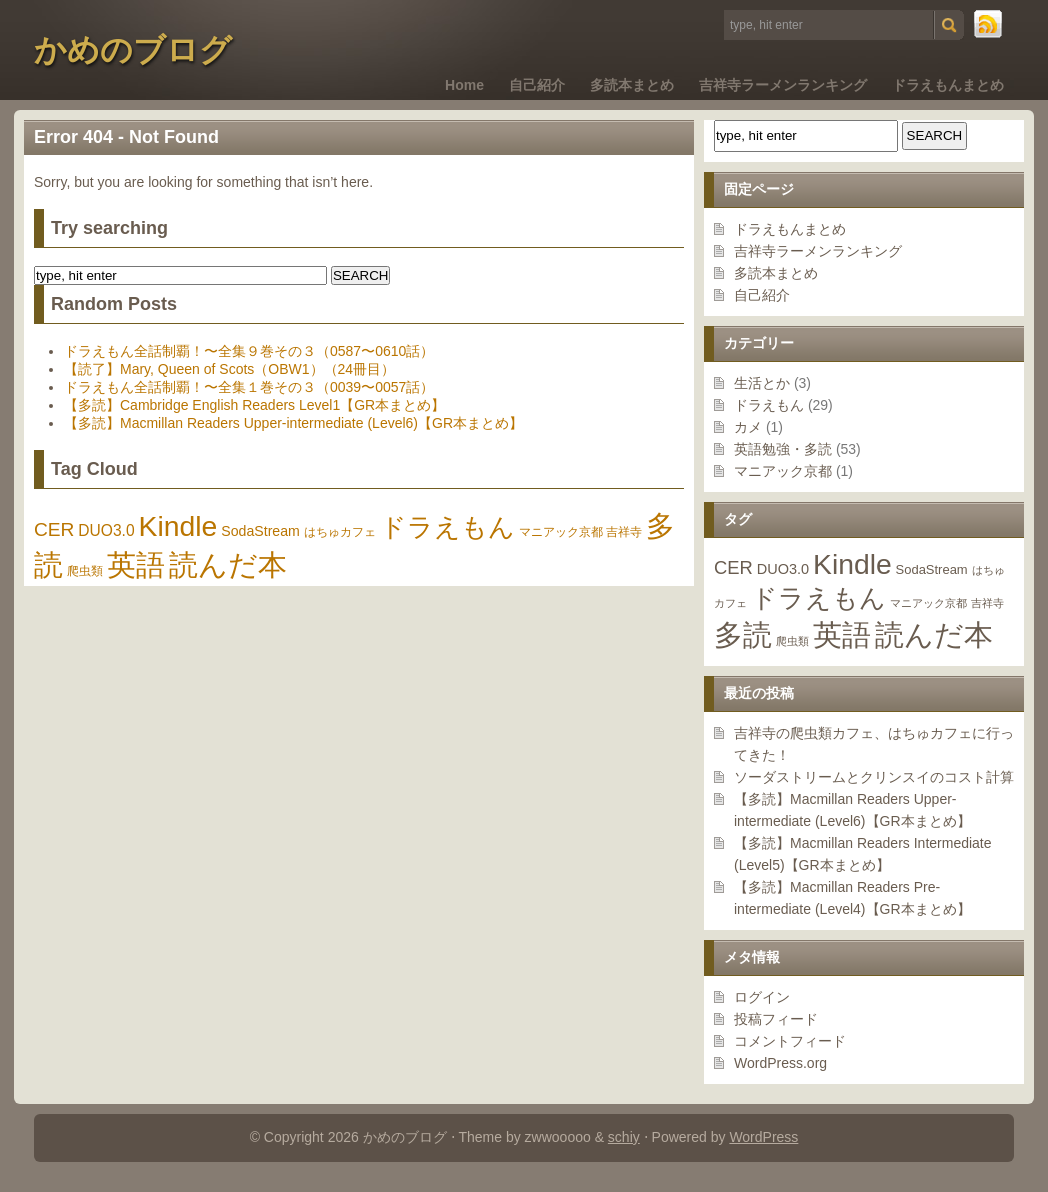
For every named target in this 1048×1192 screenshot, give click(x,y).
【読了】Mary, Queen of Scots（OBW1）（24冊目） (229, 369)
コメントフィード (790, 1041)
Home (464, 85)
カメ (748, 427)
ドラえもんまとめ (948, 85)
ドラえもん (769, 405)
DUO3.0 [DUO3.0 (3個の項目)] (783, 569)
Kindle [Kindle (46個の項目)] (852, 564)
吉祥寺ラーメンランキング (783, 85)
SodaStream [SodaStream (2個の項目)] (932, 569)
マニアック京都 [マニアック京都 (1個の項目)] (928, 603)
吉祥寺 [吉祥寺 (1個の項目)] (987, 603)
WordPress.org (780, 1063)
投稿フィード (776, 1019)
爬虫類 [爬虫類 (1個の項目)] (792, 641)
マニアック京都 (783, 471)
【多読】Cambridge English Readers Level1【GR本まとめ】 (254, 405)
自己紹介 (537, 85)
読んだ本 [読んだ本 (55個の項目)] (934, 634)
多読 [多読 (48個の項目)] (743, 635)
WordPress (763, 1137)
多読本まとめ (632, 85)
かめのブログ (133, 50)
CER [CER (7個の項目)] (733, 567)
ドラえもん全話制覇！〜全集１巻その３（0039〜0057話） (249, 387)
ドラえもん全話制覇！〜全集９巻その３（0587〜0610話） (249, 351)
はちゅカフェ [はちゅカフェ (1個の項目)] (340, 532)
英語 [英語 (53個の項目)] (842, 635)
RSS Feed (989, 25)
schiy (624, 1137)
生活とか (762, 383)
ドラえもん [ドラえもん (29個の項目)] (818, 598)
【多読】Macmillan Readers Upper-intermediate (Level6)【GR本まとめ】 (293, 423)
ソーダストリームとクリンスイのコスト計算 (874, 777)
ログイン (762, 997)
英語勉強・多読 (783, 449)
